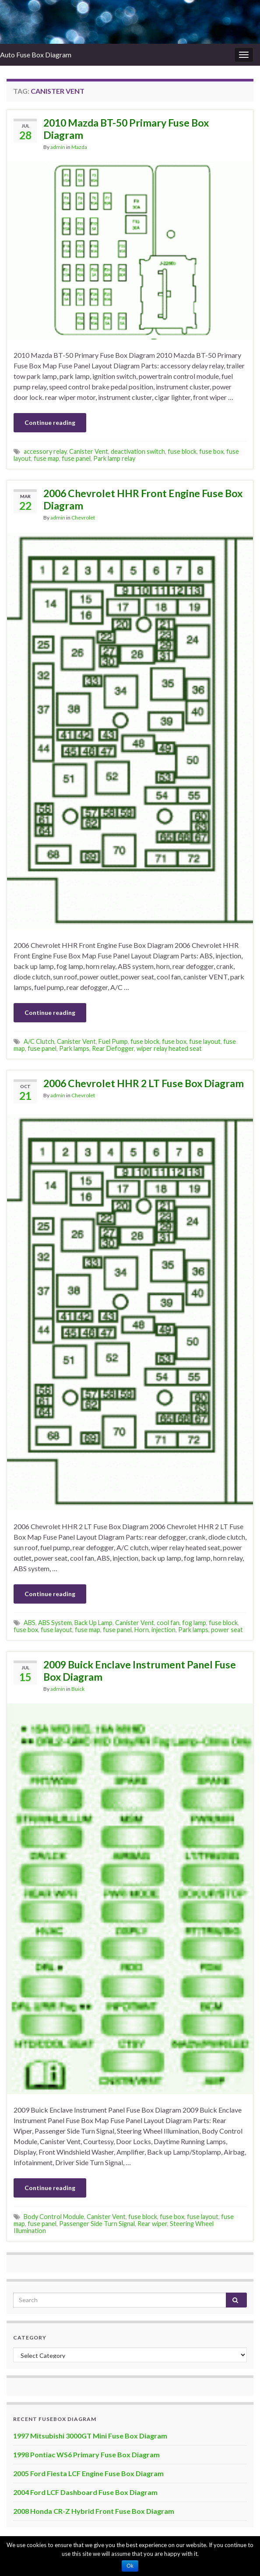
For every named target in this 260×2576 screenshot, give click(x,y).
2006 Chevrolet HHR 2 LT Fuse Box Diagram (143, 1083)
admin (57, 147)
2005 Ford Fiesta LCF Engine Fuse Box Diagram (88, 2473)
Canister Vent (88, 451)
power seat (227, 1629)
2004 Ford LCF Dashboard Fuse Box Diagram (85, 2492)
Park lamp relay (114, 458)
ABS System (55, 1622)
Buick (77, 1689)
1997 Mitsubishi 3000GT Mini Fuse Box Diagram (90, 2435)
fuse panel (76, 458)
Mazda (79, 147)
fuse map (46, 458)
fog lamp (194, 1622)
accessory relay (45, 451)
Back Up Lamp (93, 1622)
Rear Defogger (113, 1048)
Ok (129, 2566)
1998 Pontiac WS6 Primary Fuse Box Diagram (86, 2454)
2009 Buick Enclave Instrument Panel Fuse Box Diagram (139, 1670)
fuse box (211, 451)
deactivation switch (138, 451)
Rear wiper (152, 2223)
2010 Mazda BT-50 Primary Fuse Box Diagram (126, 129)
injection (163, 1629)
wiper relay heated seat (169, 1048)
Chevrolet (83, 517)
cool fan (168, 1622)
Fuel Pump (113, 1041)
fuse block (182, 451)
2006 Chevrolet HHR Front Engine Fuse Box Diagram (142, 499)
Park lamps (74, 1048)
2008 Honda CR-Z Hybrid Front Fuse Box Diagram (93, 2511)
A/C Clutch (39, 1041)
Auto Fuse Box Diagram (35, 54)
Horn (141, 1629)
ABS (29, 1622)
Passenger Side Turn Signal (97, 2223)
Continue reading (50, 422)
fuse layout (205, 1041)
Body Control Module (54, 2216)
